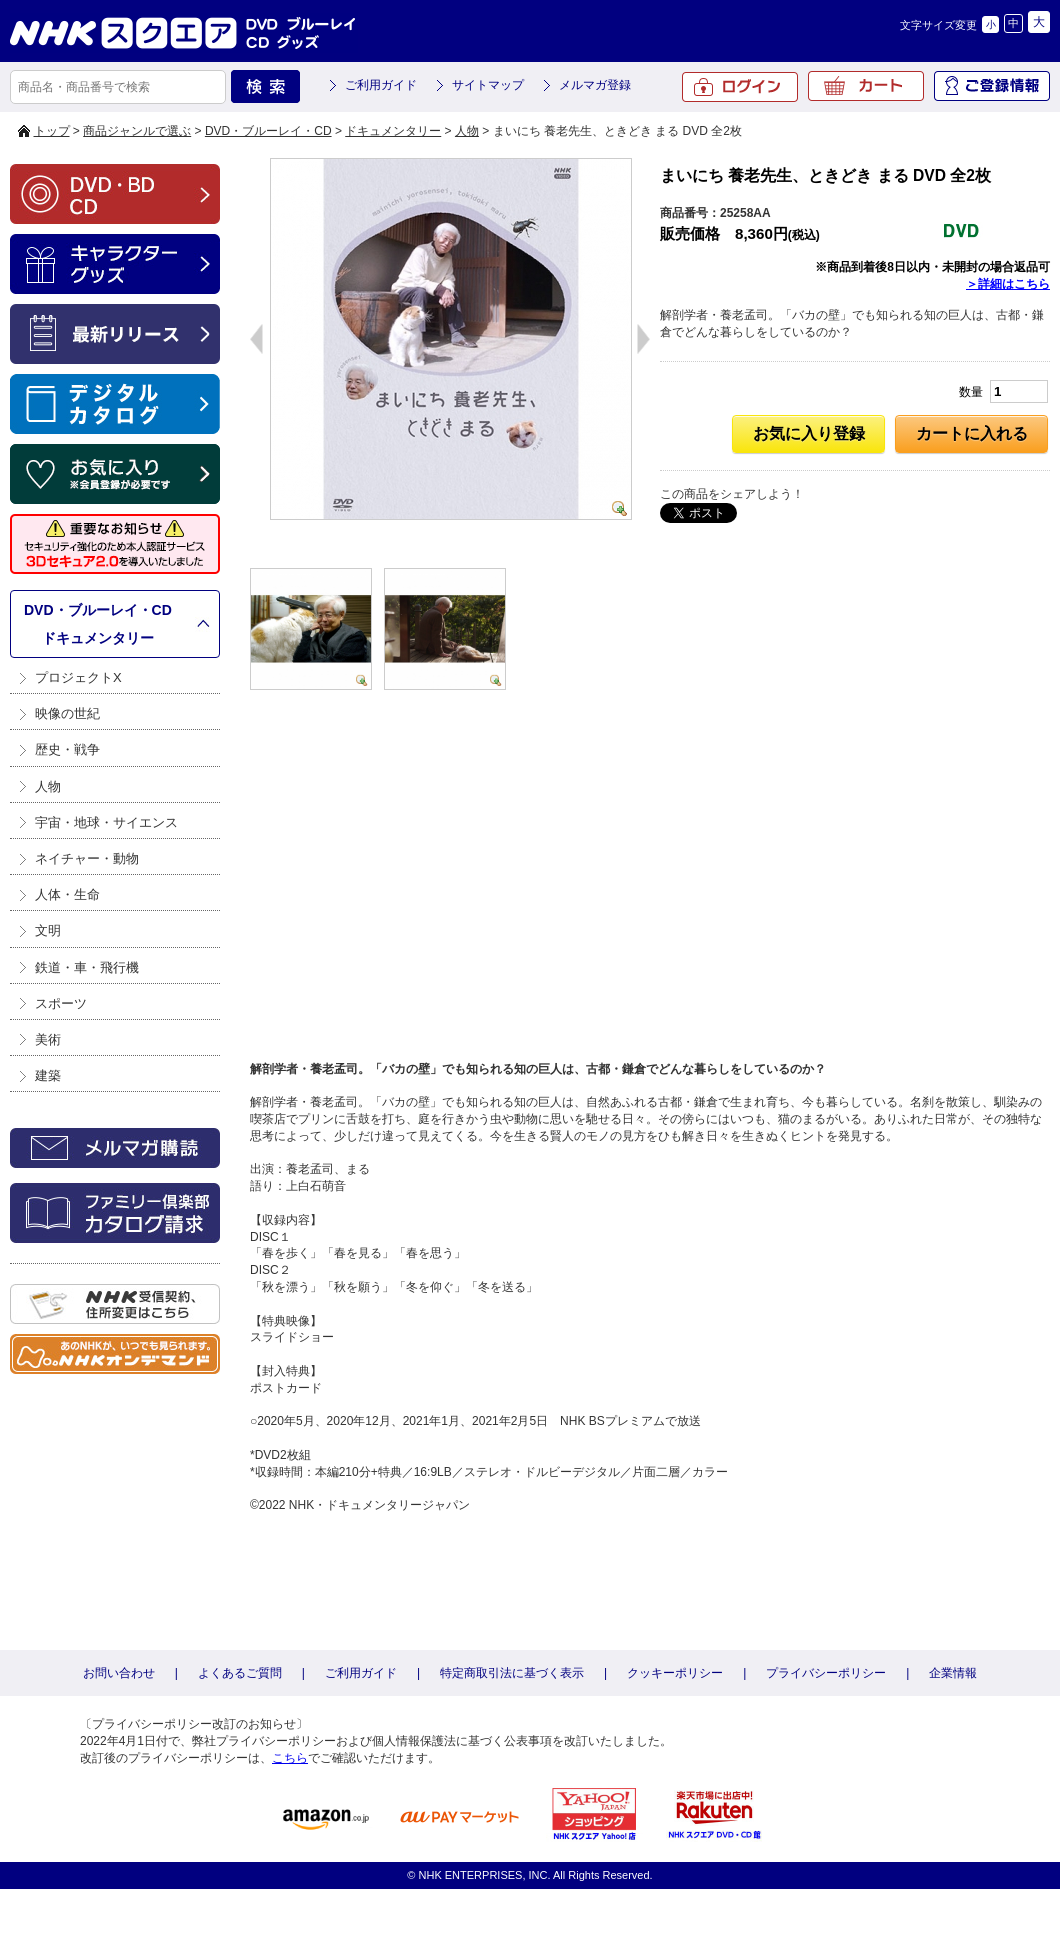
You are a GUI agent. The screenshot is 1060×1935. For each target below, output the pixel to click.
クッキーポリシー (675, 1673)
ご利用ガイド (381, 85)
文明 (48, 930)
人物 (467, 131)
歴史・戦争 (67, 749)
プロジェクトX (78, 677)
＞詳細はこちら (1008, 284)
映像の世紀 (67, 713)
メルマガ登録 (595, 85)
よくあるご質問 (240, 1673)
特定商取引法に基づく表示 (512, 1673)
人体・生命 (67, 894)
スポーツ (61, 1003)
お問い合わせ (119, 1673)
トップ (52, 131)
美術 (48, 1039)
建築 (48, 1075)
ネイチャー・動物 (87, 858)
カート (866, 86)
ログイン (740, 87)
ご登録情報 (992, 86)
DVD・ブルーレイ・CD (268, 131)
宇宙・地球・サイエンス (106, 822)
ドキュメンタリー (393, 131)
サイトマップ (488, 85)
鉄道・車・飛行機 (87, 967)
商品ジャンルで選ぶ (137, 131)
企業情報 (953, 1673)
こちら (290, 1758)
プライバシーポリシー (826, 1673)
